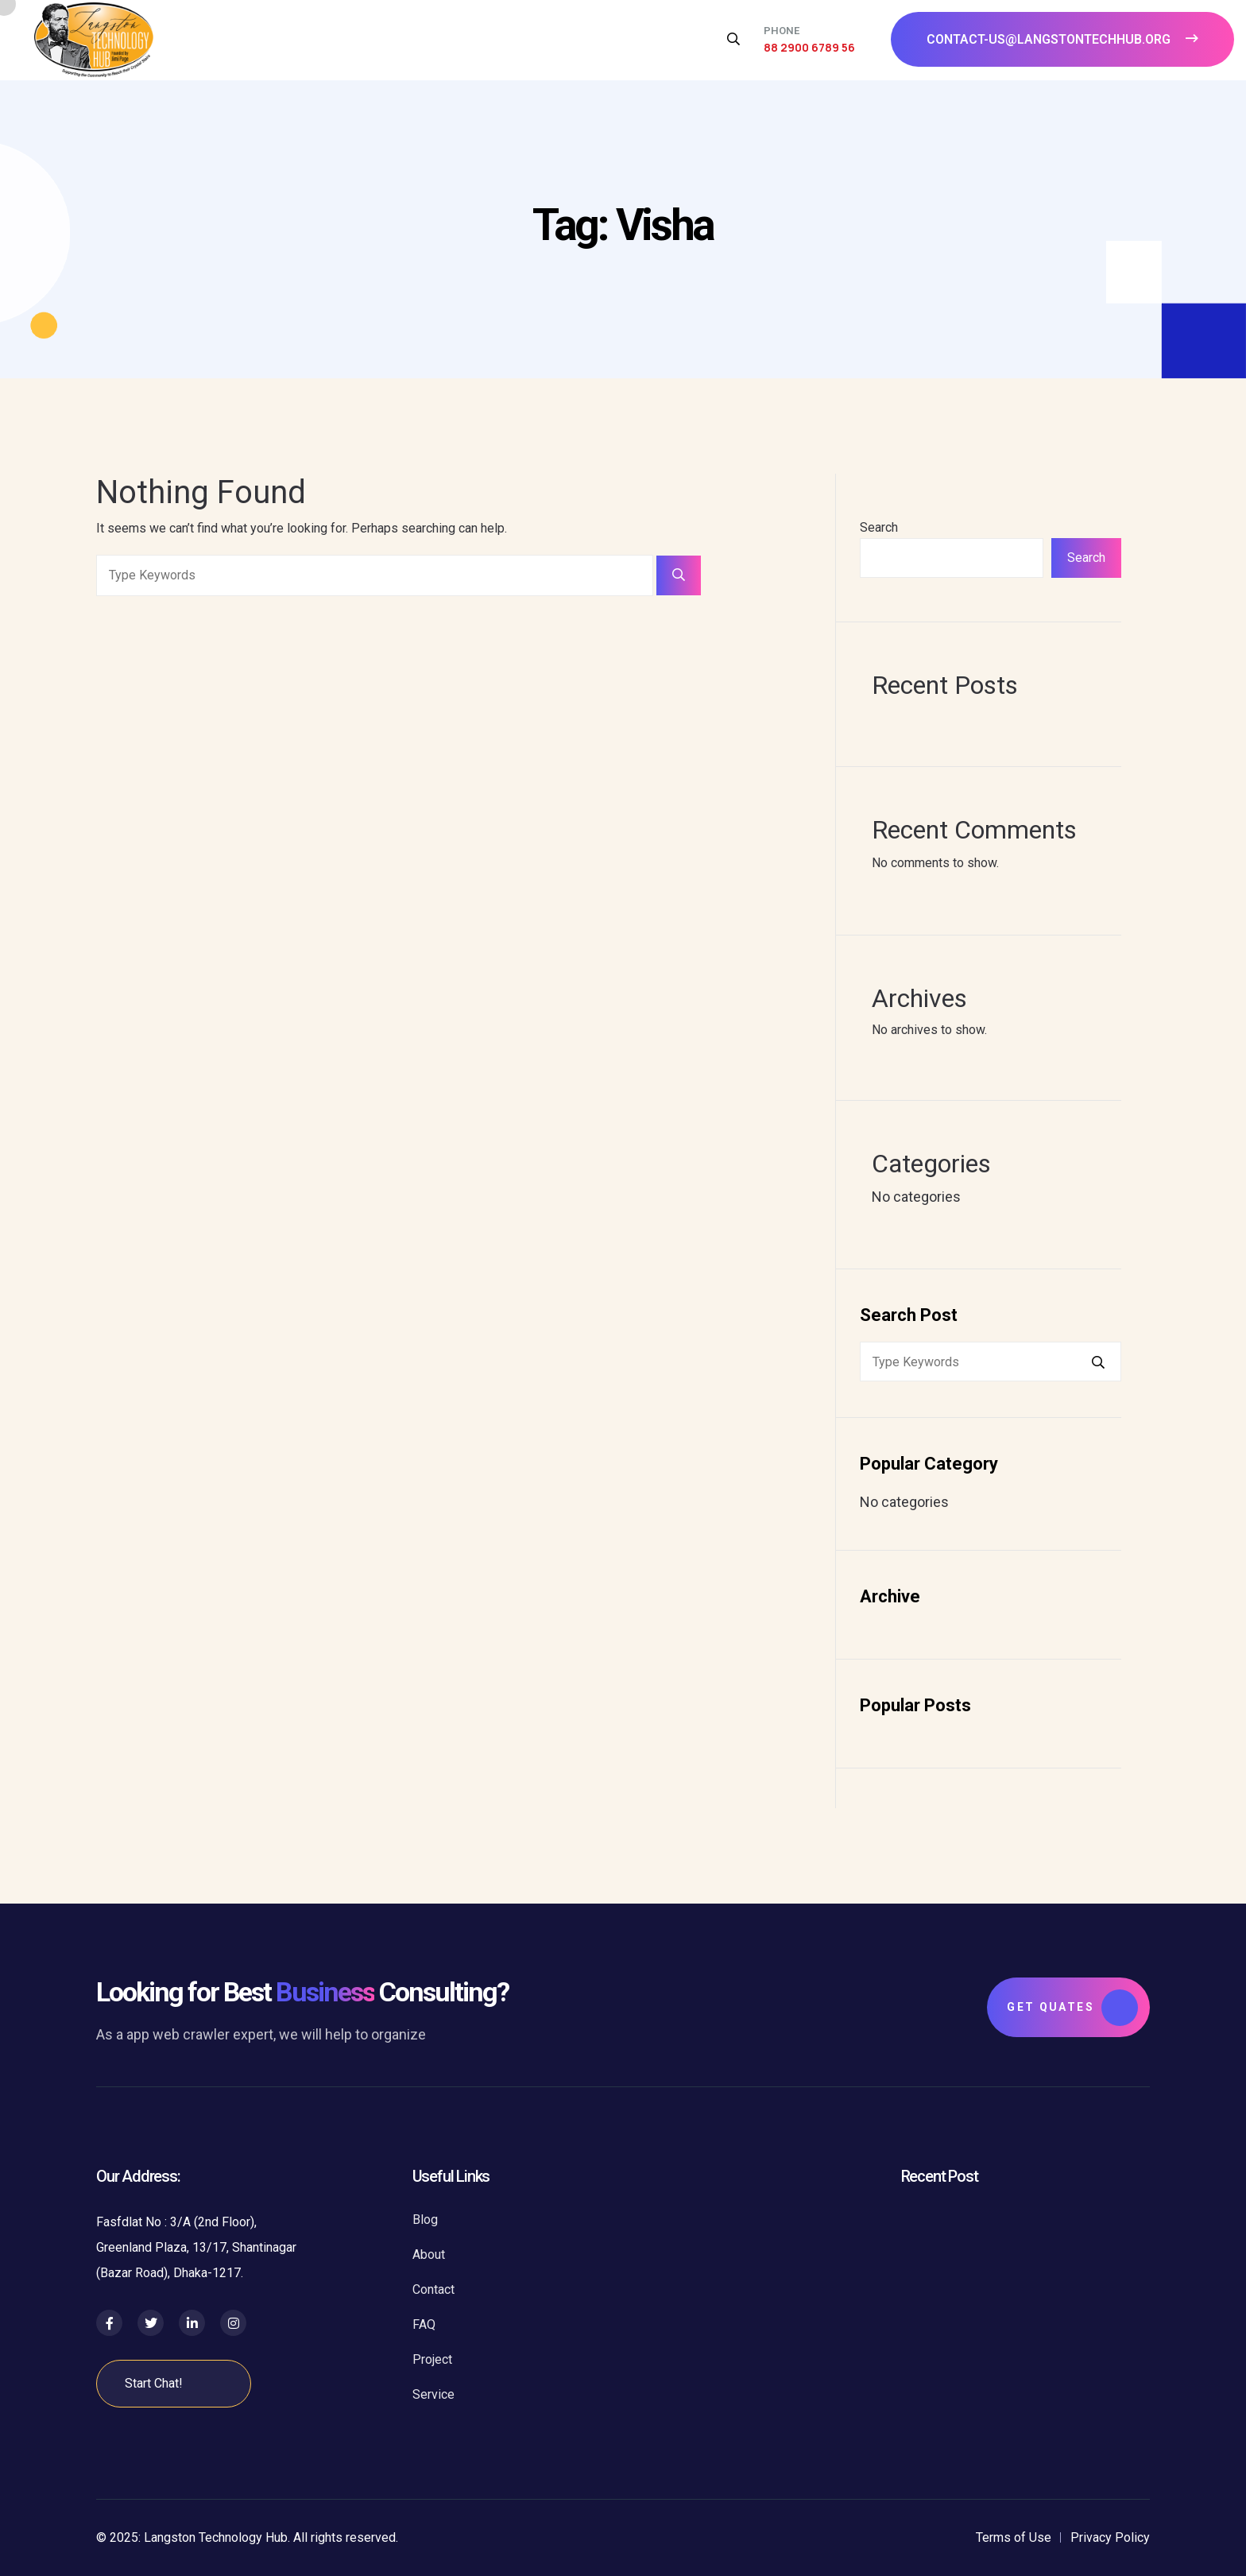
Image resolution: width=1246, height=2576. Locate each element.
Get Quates (1072, 2007)
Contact (433, 2289)
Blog (425, 2219)
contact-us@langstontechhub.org (1062, 39)
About (428, 2254)
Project (432, 2359)
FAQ (423, 2324)
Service (433, 2394)
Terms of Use (1013, 2537)
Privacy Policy (1110, 2537)
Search (879, 527)
